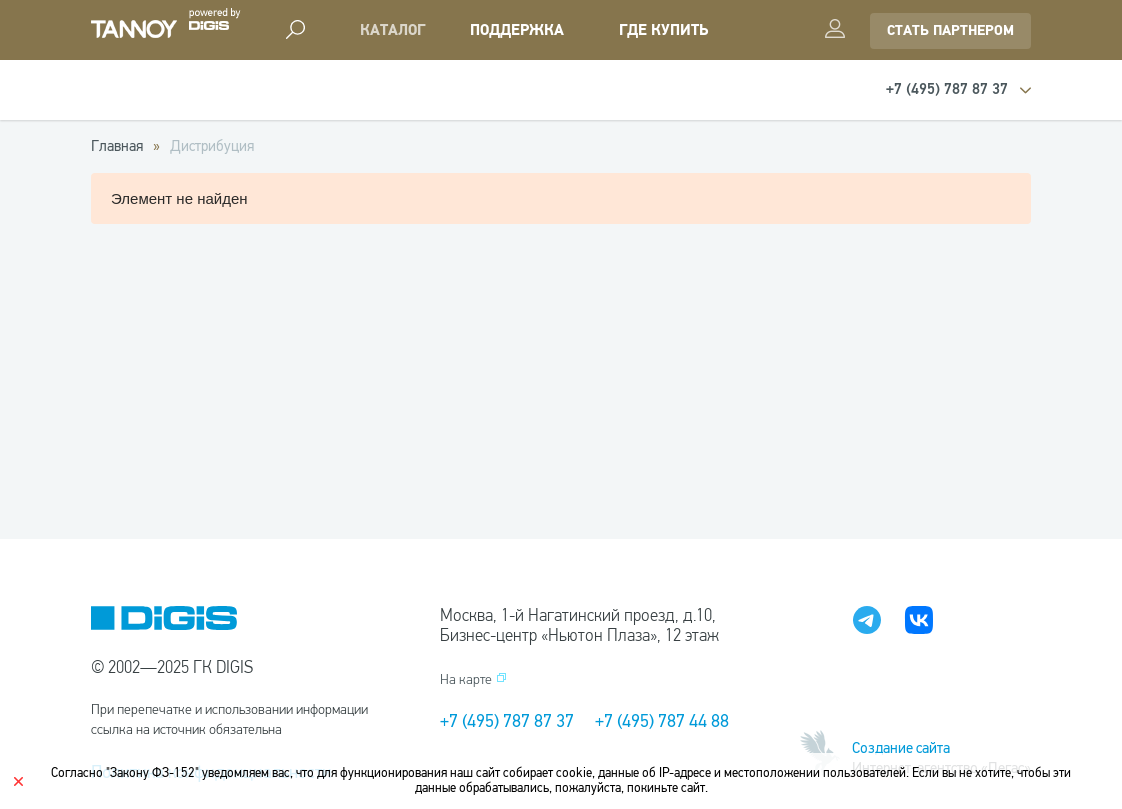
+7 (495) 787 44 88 (662, 721)
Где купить (663, 30)
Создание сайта (901, 748)
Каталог (392, 30)
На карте (466, 679)
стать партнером (950, 31)
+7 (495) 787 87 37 (507, 721)
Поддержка (517, 30)
